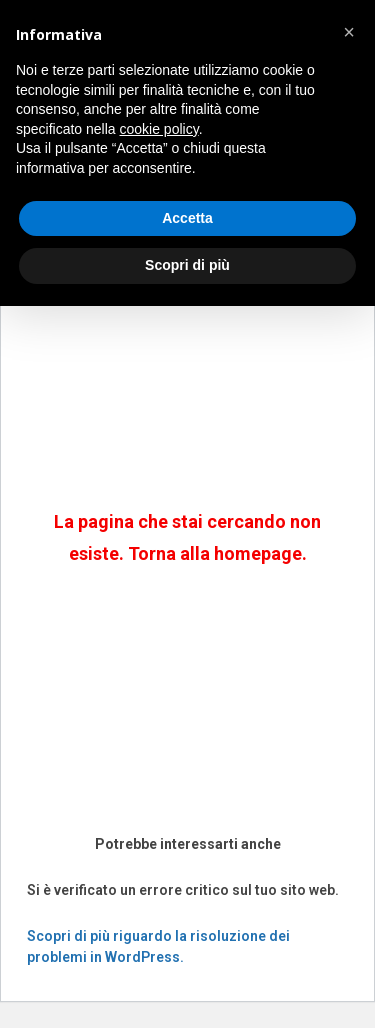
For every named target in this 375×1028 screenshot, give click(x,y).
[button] (349, 32)
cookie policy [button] (159, 129)
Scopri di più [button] (187, 265)
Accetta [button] (187, 218)
